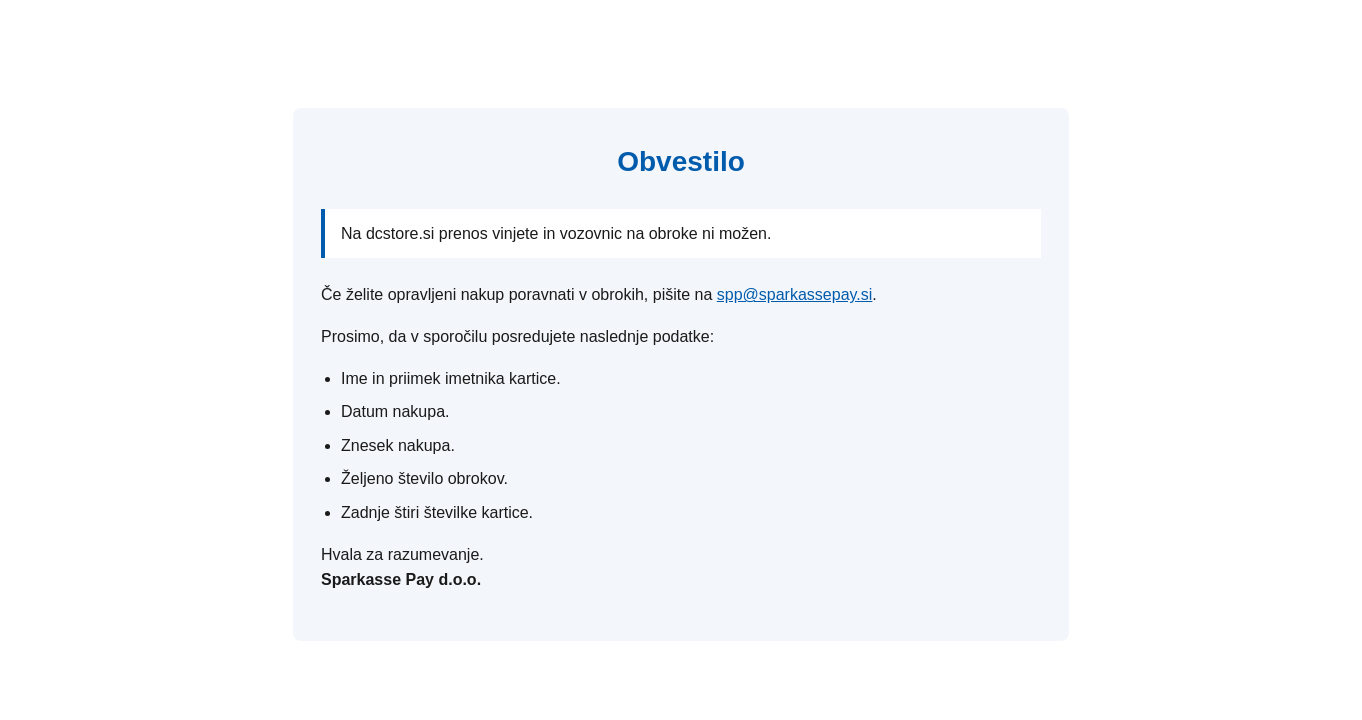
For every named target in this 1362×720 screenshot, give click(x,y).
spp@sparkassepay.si (795, 294)
